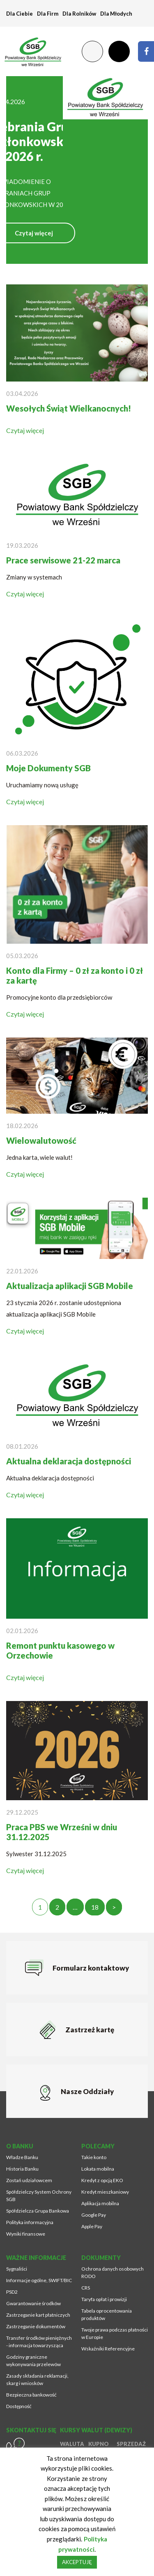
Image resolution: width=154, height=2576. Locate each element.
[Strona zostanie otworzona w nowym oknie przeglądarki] (146, 51)
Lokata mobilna (97, 2169)
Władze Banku (22, 2157)
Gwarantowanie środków (33, 2303)
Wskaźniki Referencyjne (108, 2349)
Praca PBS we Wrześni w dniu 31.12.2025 (61, 1832)
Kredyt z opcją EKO (102, 2180)
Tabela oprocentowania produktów (106, 2314)
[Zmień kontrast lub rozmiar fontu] (92, 51)
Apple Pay (91, 2226)
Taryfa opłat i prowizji (104, 2299)
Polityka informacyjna (29, 2222)
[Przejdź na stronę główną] (28, 51)
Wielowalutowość (41, 1140)
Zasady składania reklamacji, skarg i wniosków (37, 2379)
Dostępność (19, 2406)
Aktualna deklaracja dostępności (68, 1461)
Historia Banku (22, 2169)
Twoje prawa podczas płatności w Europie (114, 2333)
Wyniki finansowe (25, 2234)
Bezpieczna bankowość (31, 2395)
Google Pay (93, 2215)
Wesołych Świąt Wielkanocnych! (68, 408)
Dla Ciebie (19, 13)
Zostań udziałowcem (29, 2180)
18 (95, 1907)
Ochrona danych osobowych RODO (112, 2272)
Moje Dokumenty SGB (48, 768)
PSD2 (12, 2292)
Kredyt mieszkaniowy (105, 2192)
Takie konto (93, 2157)
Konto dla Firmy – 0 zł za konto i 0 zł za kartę (74, 975)
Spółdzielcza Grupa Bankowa (37, 2211)
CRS (85, 2288)
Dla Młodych (116, 13)
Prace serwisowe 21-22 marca (63, 560)
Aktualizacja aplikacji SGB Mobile (69, 1286)
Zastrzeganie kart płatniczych (38, 2315)
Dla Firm (47, 13)
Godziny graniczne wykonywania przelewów (33, 2360)
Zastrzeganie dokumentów (35, 2326)
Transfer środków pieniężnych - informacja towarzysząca (39, 2341)
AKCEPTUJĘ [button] (77, 2562)
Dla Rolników (79, 13)
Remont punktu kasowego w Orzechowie (60, 1650)
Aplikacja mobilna (100, 2203)
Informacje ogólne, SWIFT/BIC (39, 2280)
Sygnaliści (16, 2269)
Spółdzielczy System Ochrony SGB (38, 2195)
